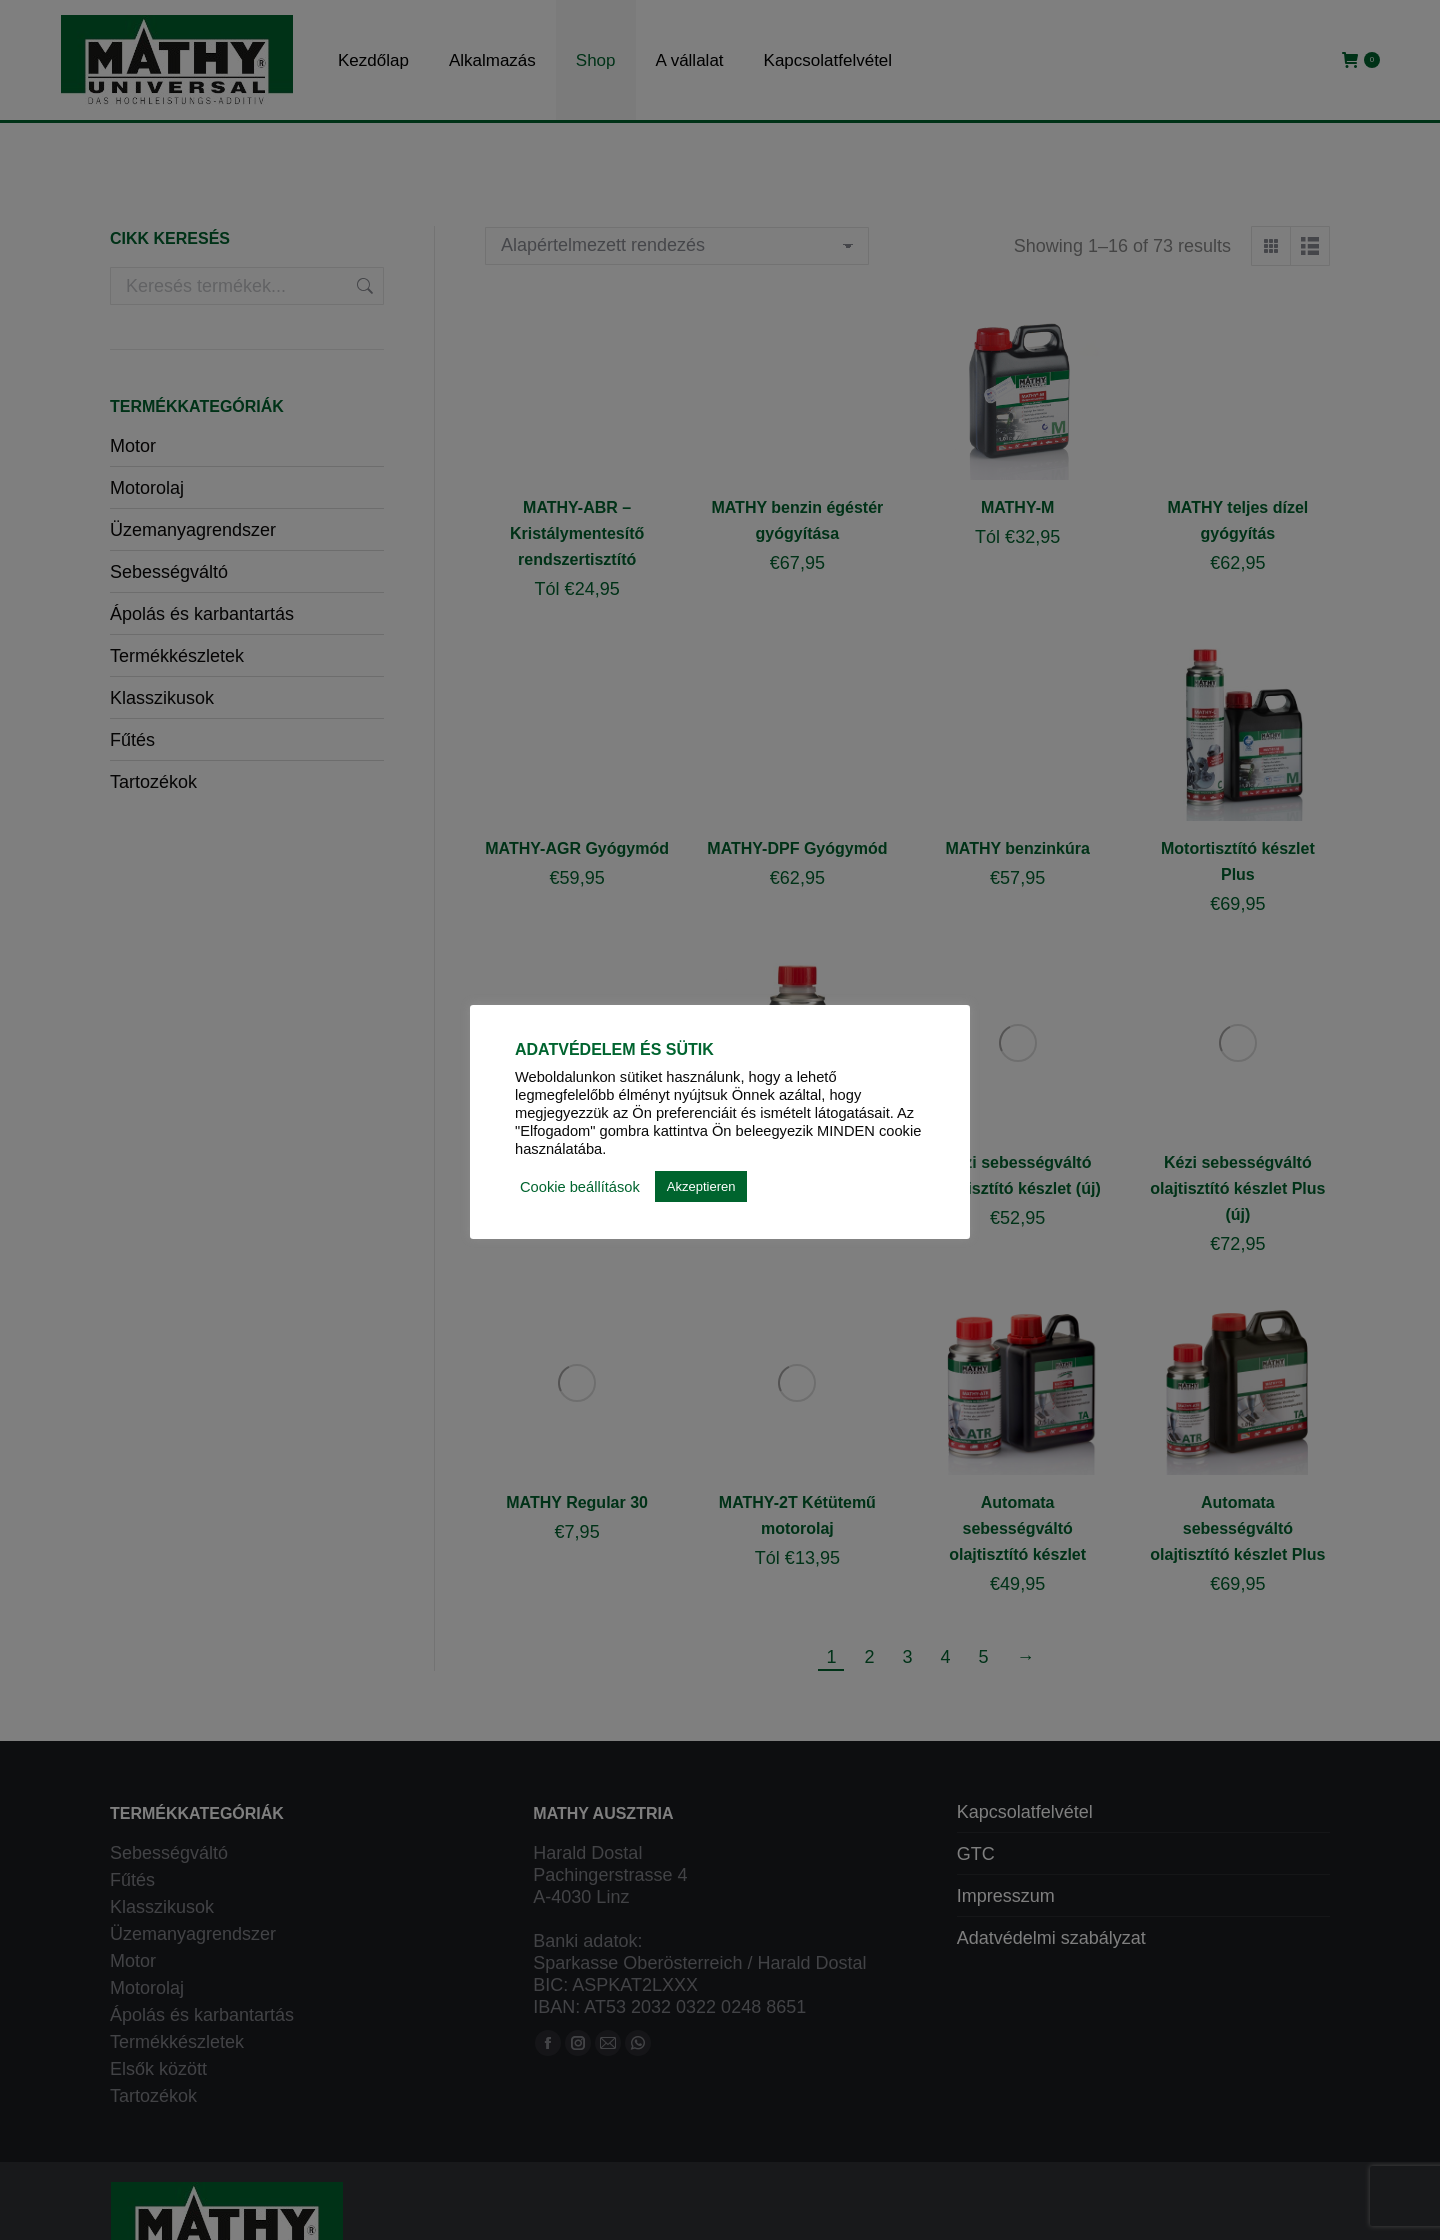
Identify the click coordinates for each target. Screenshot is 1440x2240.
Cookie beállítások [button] (580, 1187)
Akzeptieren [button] (701, 1186)
